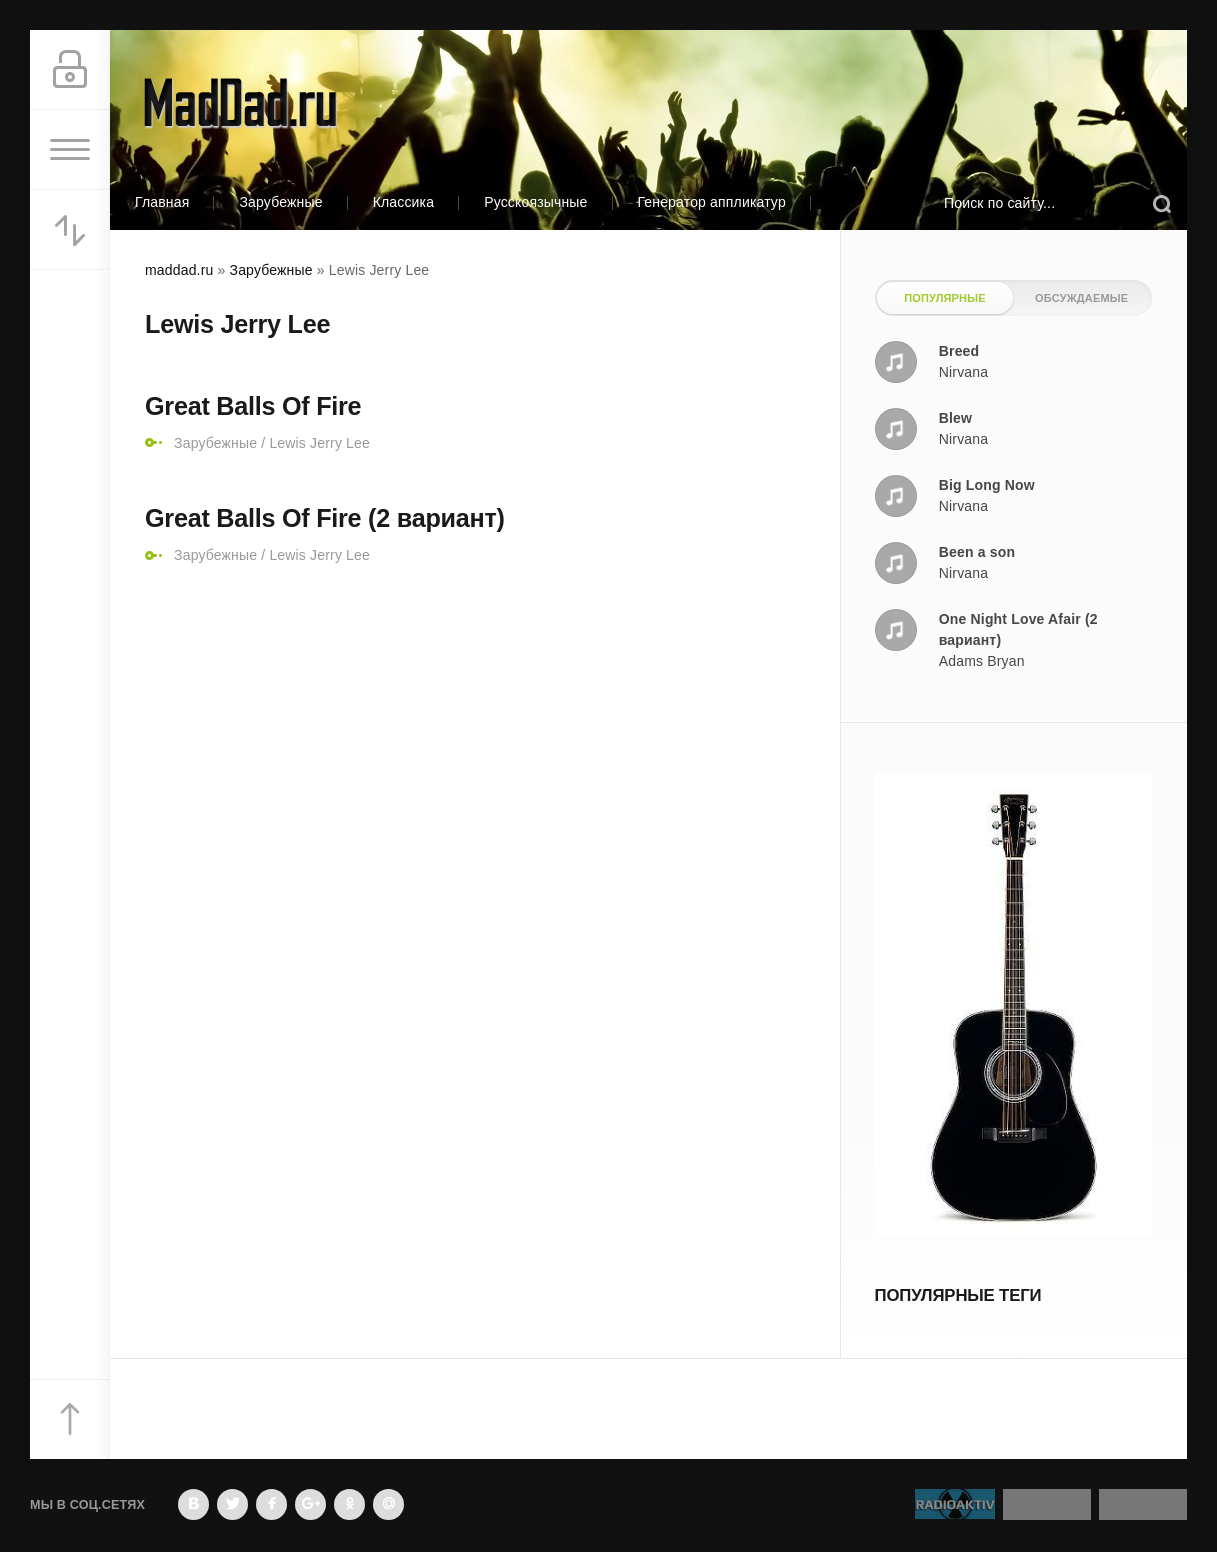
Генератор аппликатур (712, 202)
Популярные (944, 298)
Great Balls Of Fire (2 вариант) (325, 518)
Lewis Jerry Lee (319, 443)
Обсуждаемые (1081, 298)
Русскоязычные (535, 202)
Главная (162, 202)
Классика (404, 202)
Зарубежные (280, 202)
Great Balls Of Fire (253, 406)
